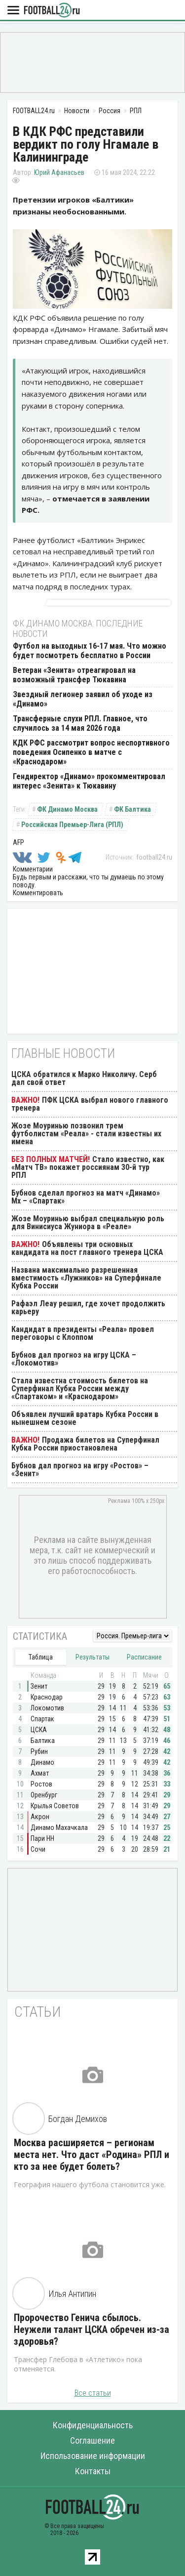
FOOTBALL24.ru (51, 10)
